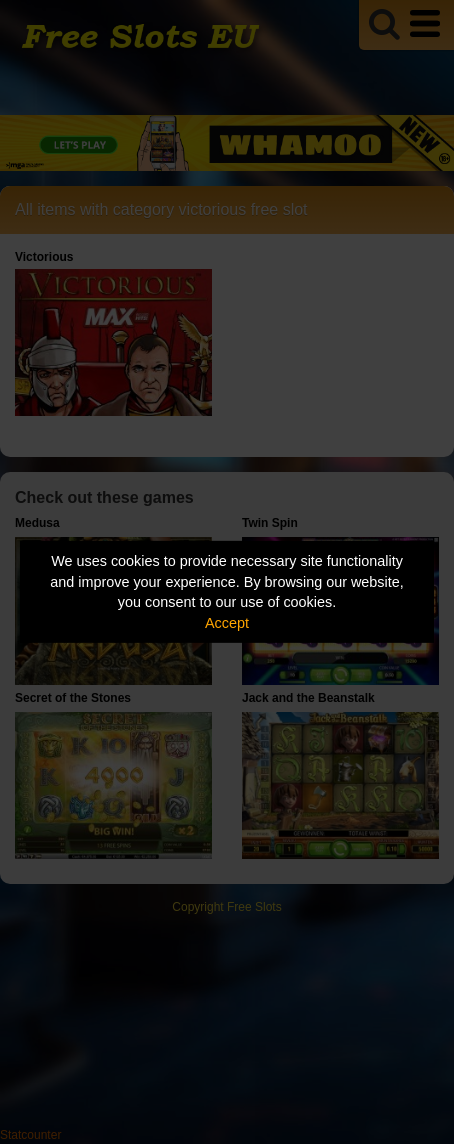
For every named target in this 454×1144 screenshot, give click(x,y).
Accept (227, 623)
